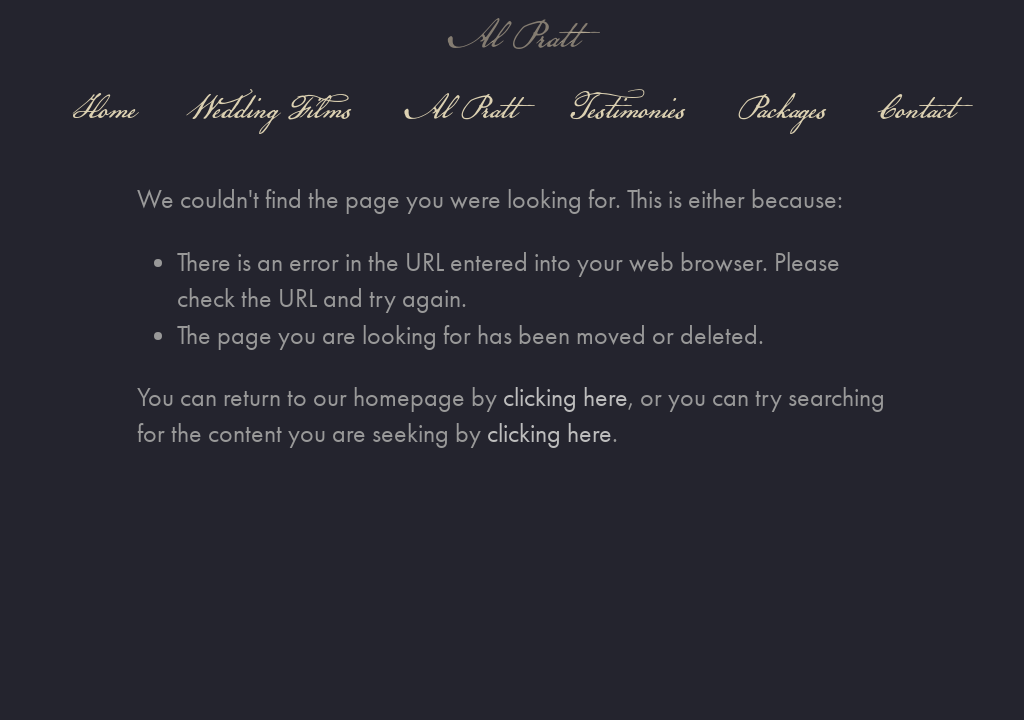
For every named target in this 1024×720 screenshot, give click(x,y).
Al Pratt (512, 36)
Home (104, 108)
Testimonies (626, 108)
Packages (781, 108)
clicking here (565, 397)
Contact (915, 108)
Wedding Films (269, 108)
